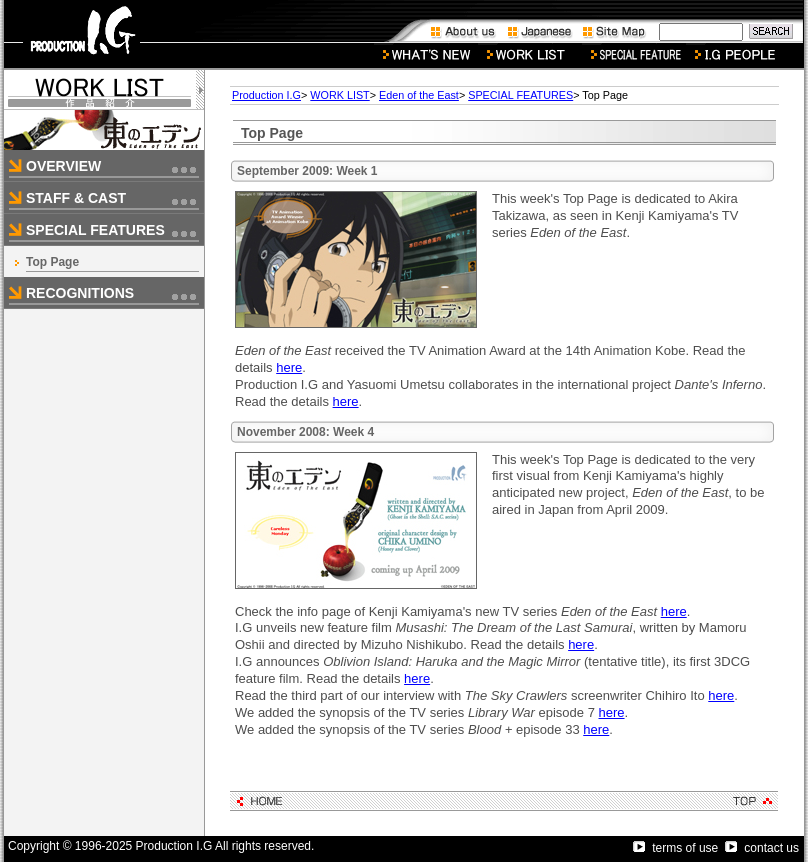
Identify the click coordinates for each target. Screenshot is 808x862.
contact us (762, 848)
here (289, 367)
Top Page (52, 262)
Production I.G (266, 95)
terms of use (675, 848)
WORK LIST (339, 95)
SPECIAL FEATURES (520, 95)
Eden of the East (419, 95)
